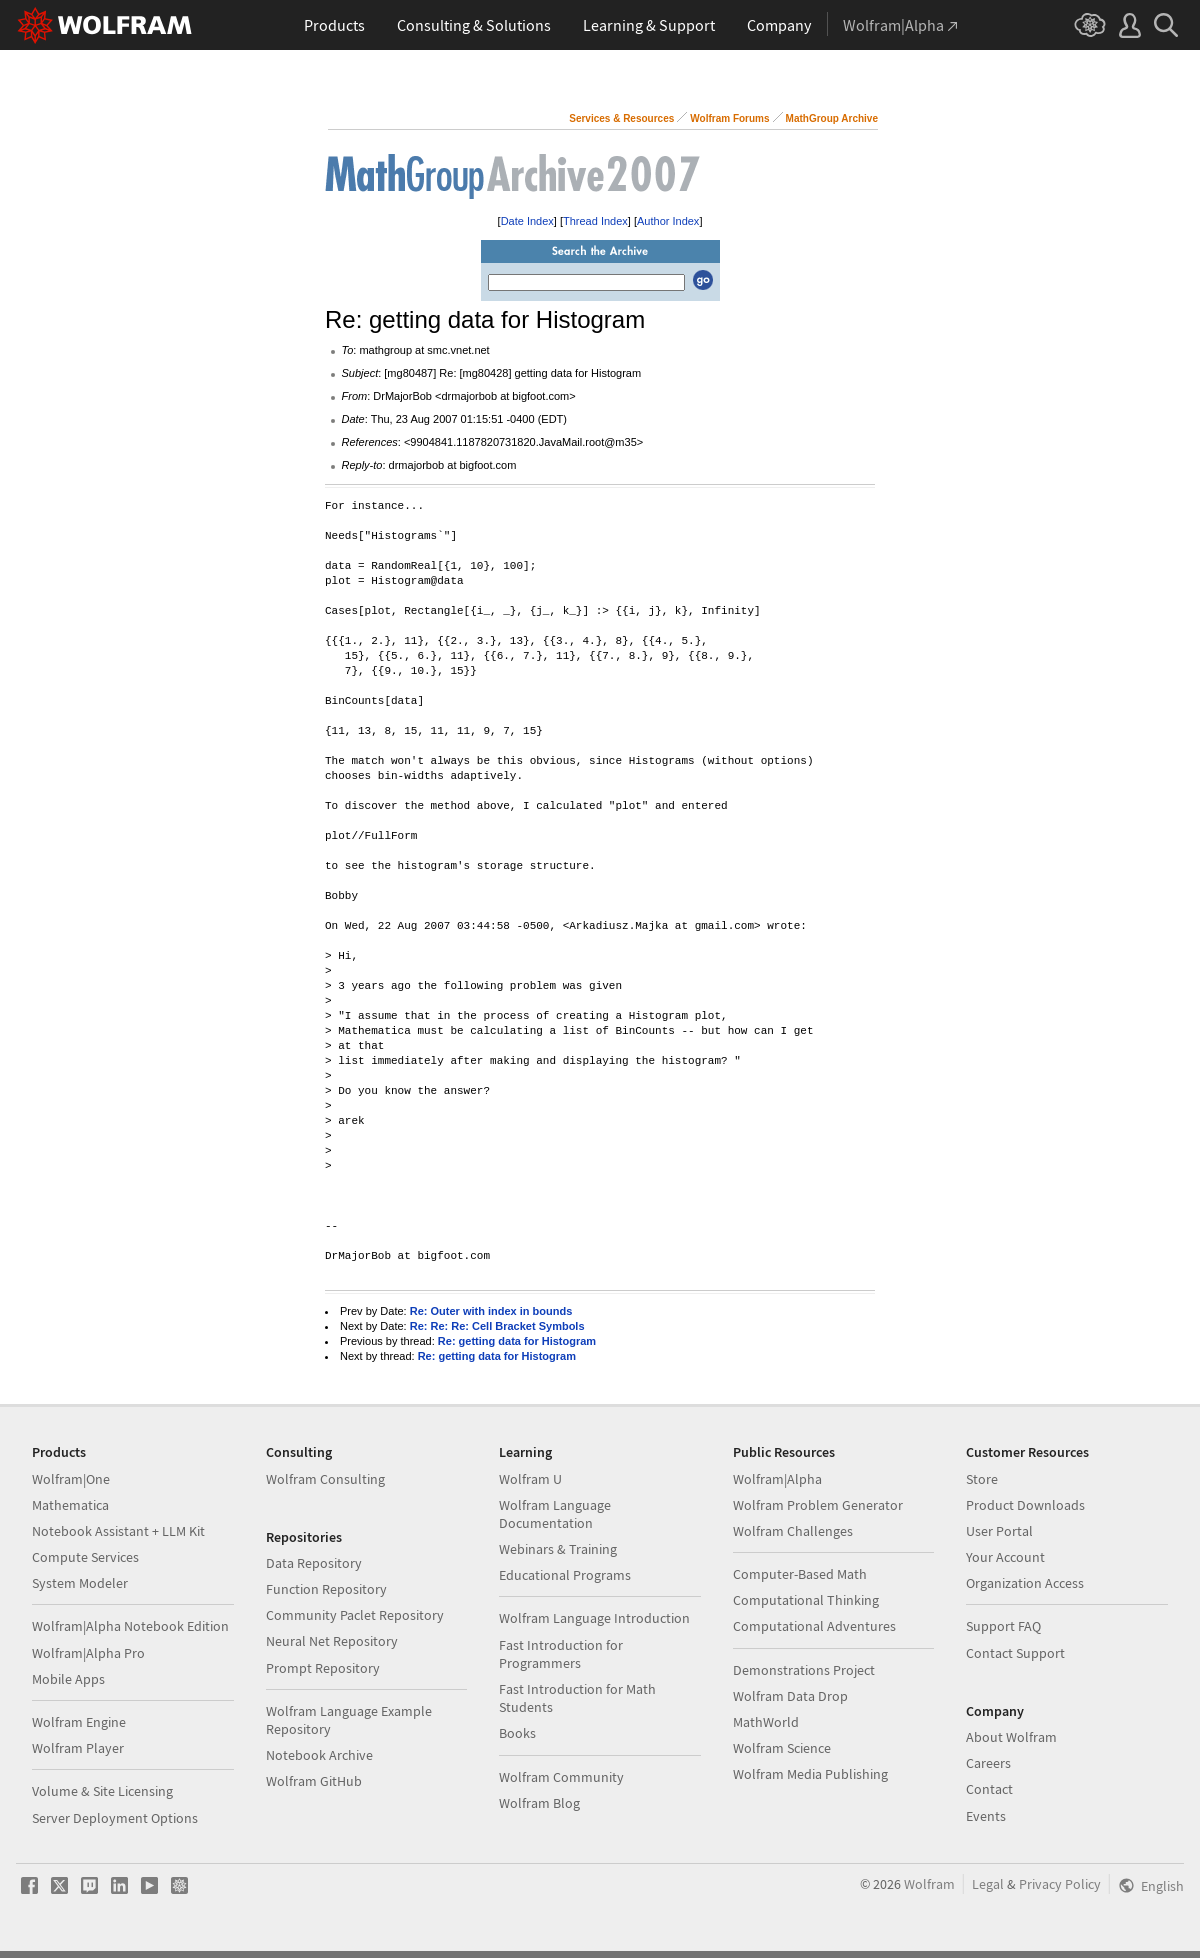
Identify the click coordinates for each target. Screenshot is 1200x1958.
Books (517, 1733)
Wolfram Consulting (325, 1479)
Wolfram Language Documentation (555, 1514)
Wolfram (929, 1884)
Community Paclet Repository (355, 1615)
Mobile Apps (68, 1679)
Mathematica (70, 1505)
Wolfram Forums (729, 118)
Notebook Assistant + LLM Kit (118, 1531)
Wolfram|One (71, 1479)
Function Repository (326, 1589)
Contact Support (1015, 1653)
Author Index (668, 221)
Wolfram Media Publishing (810, 1774)
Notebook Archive (319, 1755)
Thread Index (595, 221)
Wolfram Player (78, 1748)
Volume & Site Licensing (102, 1791)
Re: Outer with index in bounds (491, 1311)
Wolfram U (530, 1479)
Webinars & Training (558, 1549)
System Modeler (80, 1583)
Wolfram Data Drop (790, 1696)
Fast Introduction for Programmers (561, 1654)
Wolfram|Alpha (777, 1479)
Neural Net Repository (332, 1641)
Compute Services (85, 1557)
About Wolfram (1011, 1737)
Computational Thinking (806, 1600)
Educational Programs (565, 1575)
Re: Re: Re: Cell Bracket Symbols (497, 1326)
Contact (989, 1789)
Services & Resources (621, 118)
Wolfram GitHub (314, 1781)
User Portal (999, 1531)
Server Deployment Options (115, 1818)
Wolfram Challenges (793, 1531)
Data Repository (314, 1563)
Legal (988, 1884)
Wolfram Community (561, 1777)
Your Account (1005, 1557)
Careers (988, 1763)
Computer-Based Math (800, 1574)
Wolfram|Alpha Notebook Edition (130, 1626)
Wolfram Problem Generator (818, 1505)
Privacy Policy (1060, 1884)
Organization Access (1025, 1583)
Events (986, 1816)
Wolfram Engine (79, 1722)
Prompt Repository (323, 1668)
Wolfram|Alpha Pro (88, 1653)
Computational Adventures (814, 1626)
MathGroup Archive (832, 118)
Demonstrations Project (804, 1670)
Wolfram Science (782, 1748)
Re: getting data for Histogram (517, 1341)
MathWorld (766, 1722)
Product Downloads (1025, 1505)
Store (982, 1479)
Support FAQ (1003, 1626)
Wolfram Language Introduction (594, 1618)
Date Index (527, 221)
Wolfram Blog (539, 1803)
